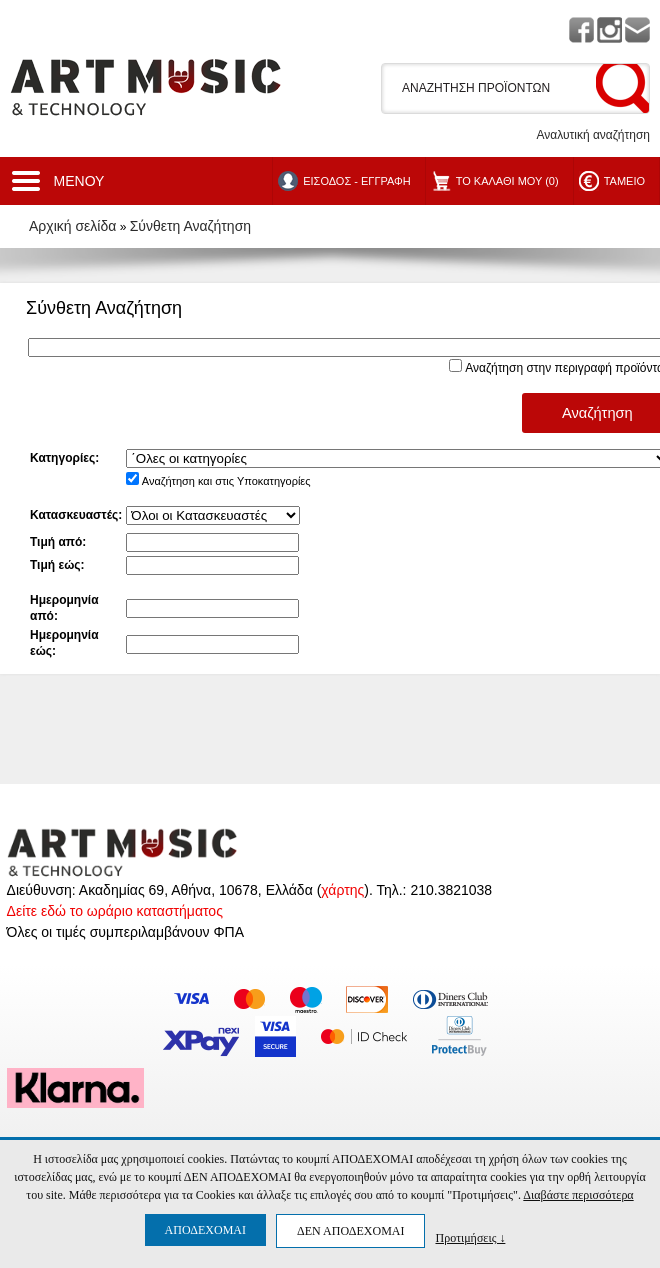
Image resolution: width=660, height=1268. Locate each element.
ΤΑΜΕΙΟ (624, 181)
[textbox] (494, 88)
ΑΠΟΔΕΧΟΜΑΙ (205, 1230)
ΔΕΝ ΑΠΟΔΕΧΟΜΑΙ (350, 1231)
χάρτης (342, 890)
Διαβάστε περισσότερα (578, 1195)
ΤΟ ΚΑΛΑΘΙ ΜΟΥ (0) (507, 181)
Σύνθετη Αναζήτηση (190, 226)
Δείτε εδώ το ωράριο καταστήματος (115, 911)
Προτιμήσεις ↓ (470, 1237)
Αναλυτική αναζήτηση (593, 135)
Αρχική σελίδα (72, 226)
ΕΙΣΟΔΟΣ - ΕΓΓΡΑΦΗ (356, 181)
